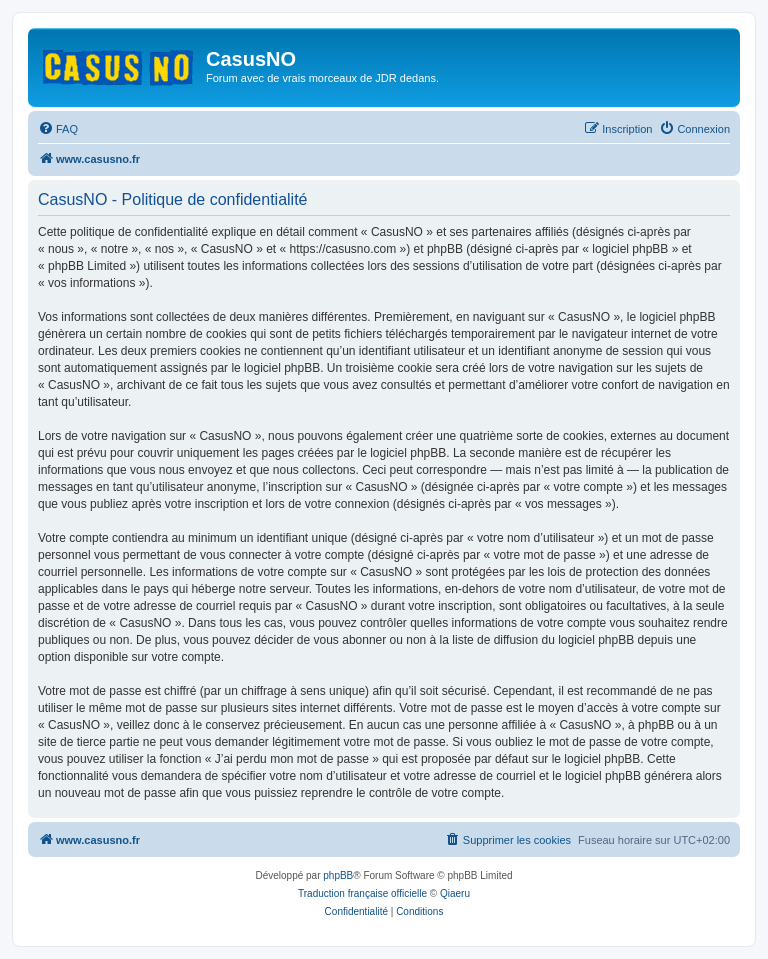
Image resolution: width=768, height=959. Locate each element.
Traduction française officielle (362, 893)
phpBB (338, 875)
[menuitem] (58, 129)
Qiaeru (455, 893)
